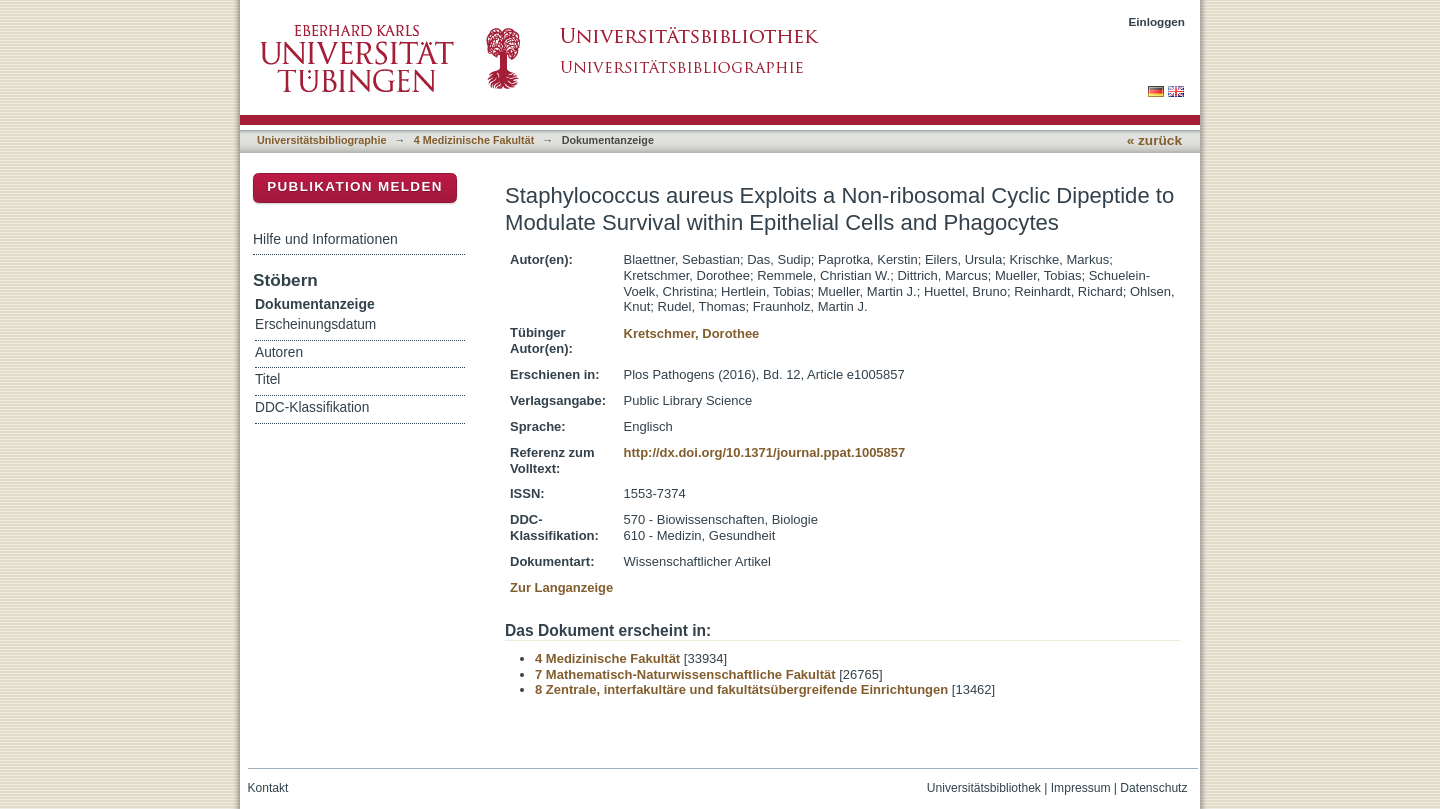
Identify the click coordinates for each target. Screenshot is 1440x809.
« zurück (1154, 140)
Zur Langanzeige (561, 587)
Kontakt (268, 788)
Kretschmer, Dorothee (692, 333)
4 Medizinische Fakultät (474, 140)
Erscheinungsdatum (315, 324)
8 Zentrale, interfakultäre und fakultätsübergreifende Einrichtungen (741, 689)
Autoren (279, 352)
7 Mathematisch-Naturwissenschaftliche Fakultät (685, 674)
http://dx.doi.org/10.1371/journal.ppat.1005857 (765, 452)
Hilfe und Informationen (325, 239)
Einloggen (1157, 21)
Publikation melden (355, 186)
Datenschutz (1153, 788)
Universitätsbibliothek (984, 788)
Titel (267, 379)
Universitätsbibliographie (321, 140)
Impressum (1081, 788)
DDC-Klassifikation (312, 407)
